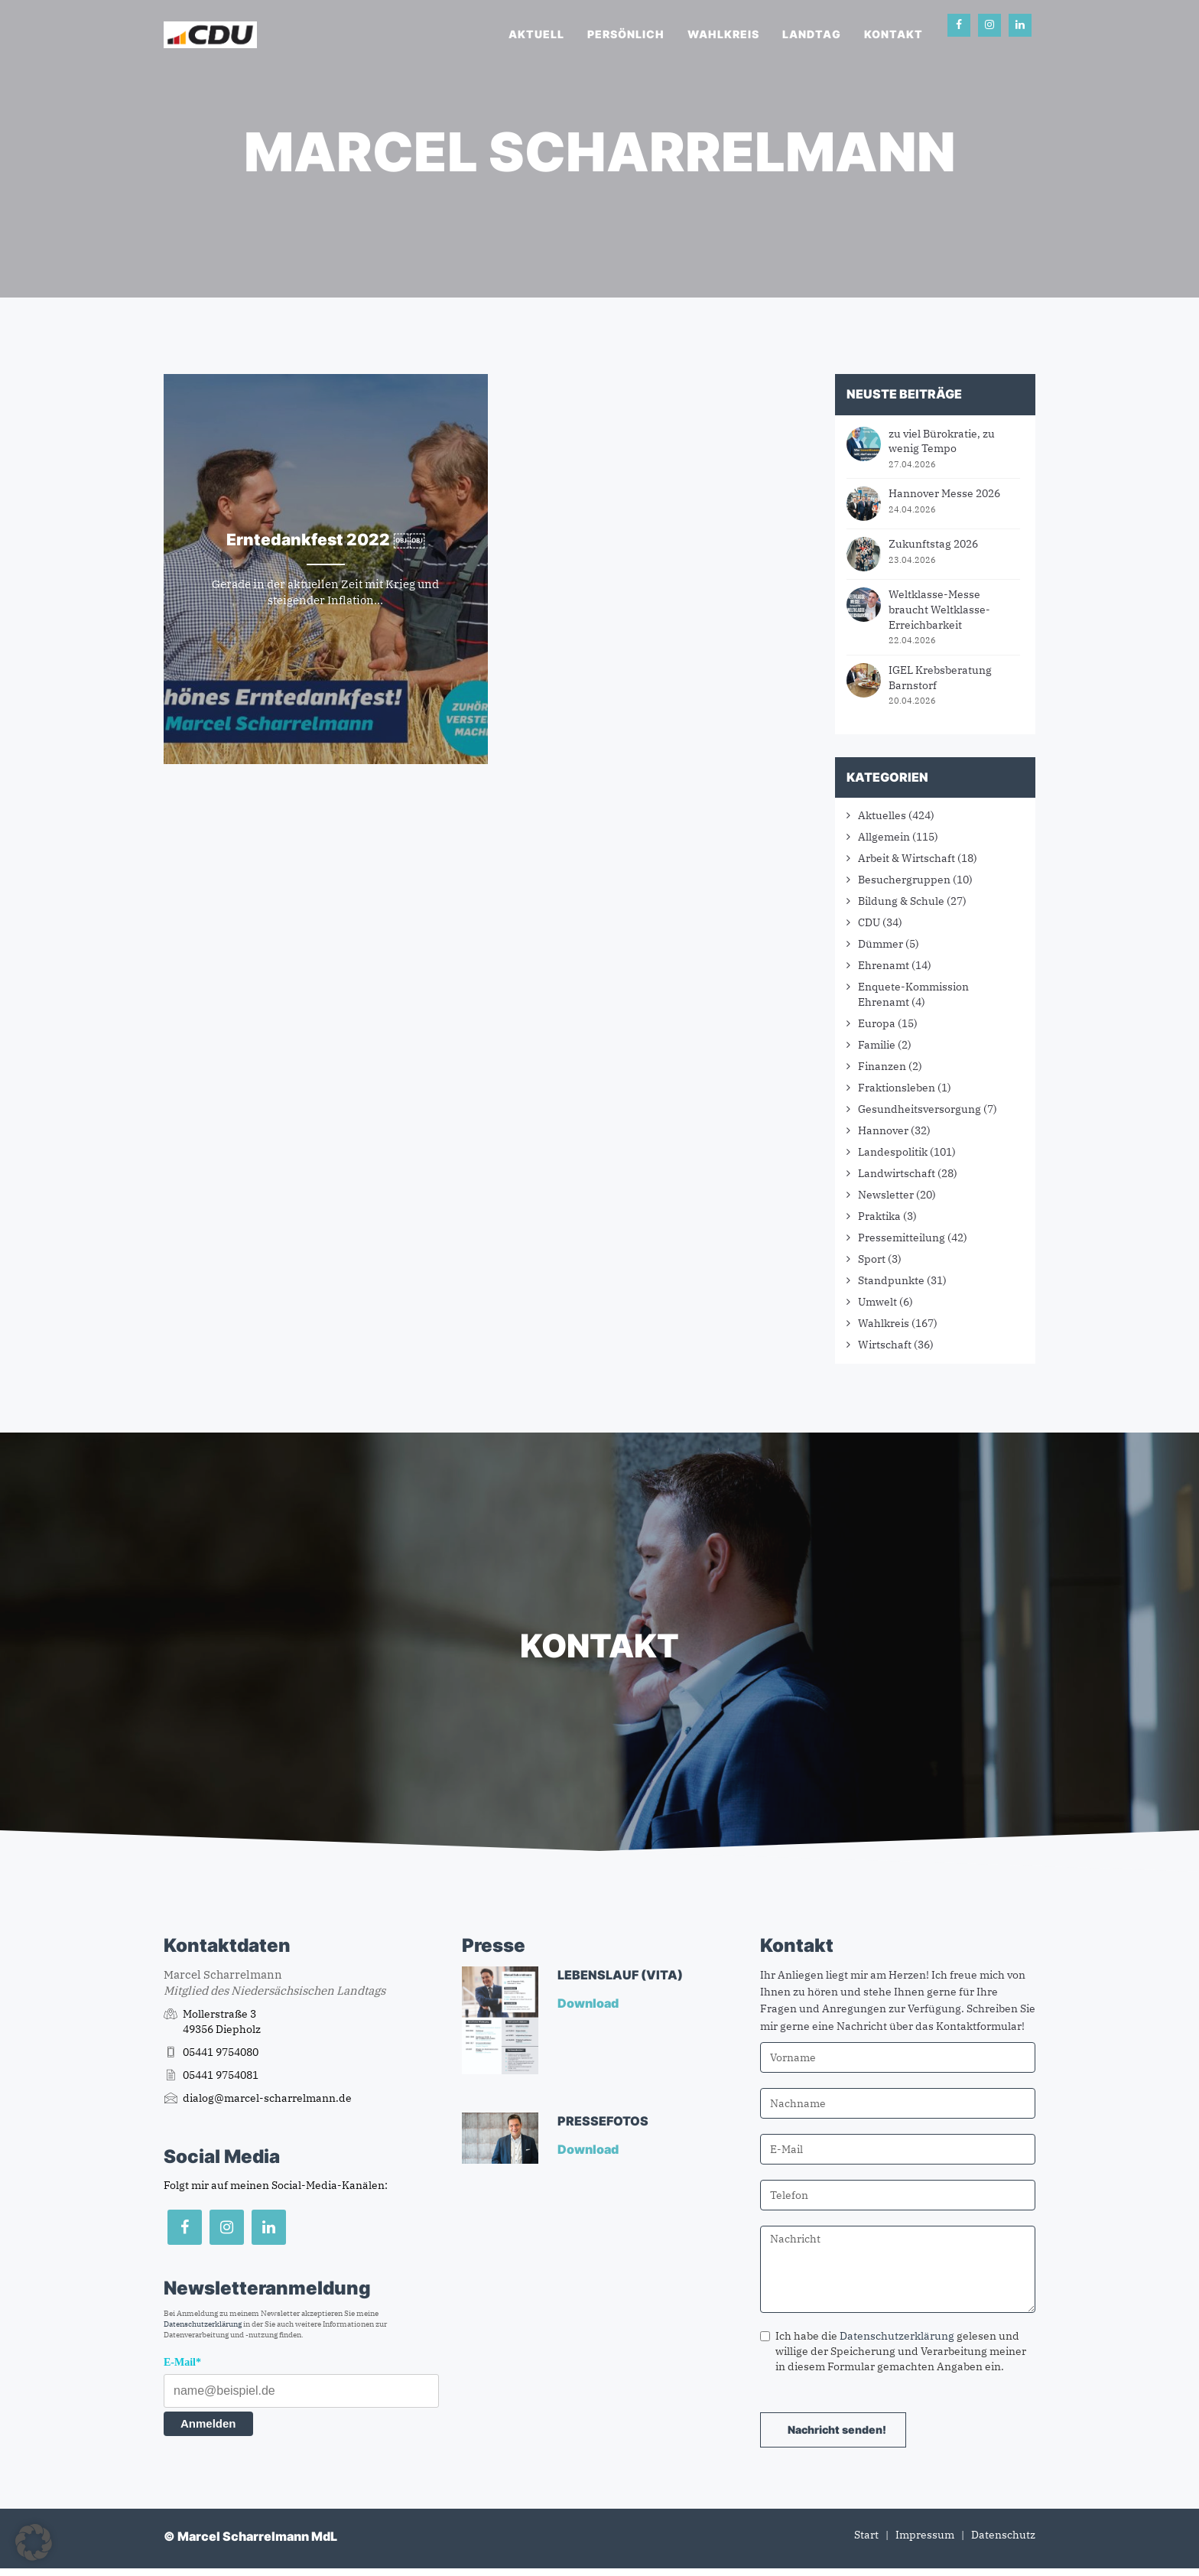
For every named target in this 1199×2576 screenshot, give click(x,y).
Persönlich (625, 34)
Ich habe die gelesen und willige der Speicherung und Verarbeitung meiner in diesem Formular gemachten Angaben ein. (893, 2351)
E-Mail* (182, 2362)
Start (866, 2535)
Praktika (879, 1216)
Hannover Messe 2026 (944, 493)
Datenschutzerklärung (203, 2324)
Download (589, 2003)
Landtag (811, 34)
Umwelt (877, 1302)
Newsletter (886, 1195)
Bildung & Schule (901, 901)
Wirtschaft (884, 1344)
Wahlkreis (723, 34)
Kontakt (893, 34)
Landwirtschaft (896, 1173)
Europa (876, 1023)
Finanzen (882, 1066)
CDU (869, 922)
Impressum (924, 2535)
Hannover (883, 1130)
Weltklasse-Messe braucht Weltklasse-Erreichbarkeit (939, 609)
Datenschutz (1003, 2535)
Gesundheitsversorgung (919, 1109)
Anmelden (208, 2423)
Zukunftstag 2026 (933, 544)
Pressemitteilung (901, 1237)
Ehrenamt (883, 965)
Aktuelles (882, 815)
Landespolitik (893, 1152)
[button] (33, 2542)
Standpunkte (891, 1280)
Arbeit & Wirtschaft (906, 858)
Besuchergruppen (904, 879)
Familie (876, 1045)
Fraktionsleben (896, 1087)
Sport (871, 1259)
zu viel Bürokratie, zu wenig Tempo (942, 441)
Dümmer (880, 944)
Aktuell (536, 34)
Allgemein (884, 837)
